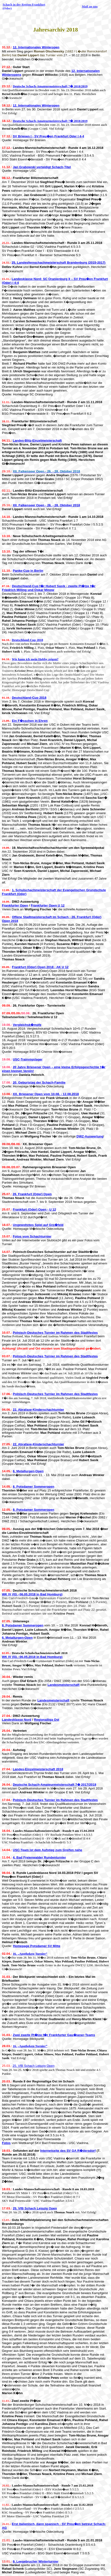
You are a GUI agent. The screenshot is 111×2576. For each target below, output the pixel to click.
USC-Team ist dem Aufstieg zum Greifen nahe (47, 1850)
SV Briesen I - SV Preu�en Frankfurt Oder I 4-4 (48, 136)
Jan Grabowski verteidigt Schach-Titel (42, 167)
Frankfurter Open (15, 905)
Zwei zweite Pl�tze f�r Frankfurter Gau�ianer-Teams (54, 2035)
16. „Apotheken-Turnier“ (30, 1953)
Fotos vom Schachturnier (32, 1236)
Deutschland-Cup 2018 (27, 640)
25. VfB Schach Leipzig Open (33, 2066)
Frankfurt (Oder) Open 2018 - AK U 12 (40, 967)
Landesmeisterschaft (64, 1685)
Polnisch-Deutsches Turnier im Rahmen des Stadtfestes (55, 1356)
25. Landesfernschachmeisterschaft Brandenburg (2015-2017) (58, 262)
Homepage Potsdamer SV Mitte (36, 1946)
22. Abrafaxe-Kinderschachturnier (38, 1409)
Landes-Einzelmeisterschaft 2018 (38, 1769)
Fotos (6, 2143)
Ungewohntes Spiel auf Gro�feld (38, 1225)
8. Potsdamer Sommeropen (33, 1486)
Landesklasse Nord (16, 1719)
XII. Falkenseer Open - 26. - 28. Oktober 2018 (46, 505)
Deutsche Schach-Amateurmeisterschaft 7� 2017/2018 (54, 1784)
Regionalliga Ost (46, 1719)
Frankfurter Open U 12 (48, 905)
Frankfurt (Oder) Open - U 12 (34, 1209)
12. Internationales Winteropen (36, 47)
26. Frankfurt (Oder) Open (32, 1194)
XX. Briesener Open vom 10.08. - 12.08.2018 (46, 1094)
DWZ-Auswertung (89, 1136)
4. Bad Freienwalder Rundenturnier (39, 1857)
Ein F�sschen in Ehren (30, 721)
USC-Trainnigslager (28, 1059)
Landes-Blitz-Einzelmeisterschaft (37, 440)
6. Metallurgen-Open (28, 1471)
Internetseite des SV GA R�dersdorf (68, 2150)
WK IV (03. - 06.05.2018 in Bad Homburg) (32, 1657)
